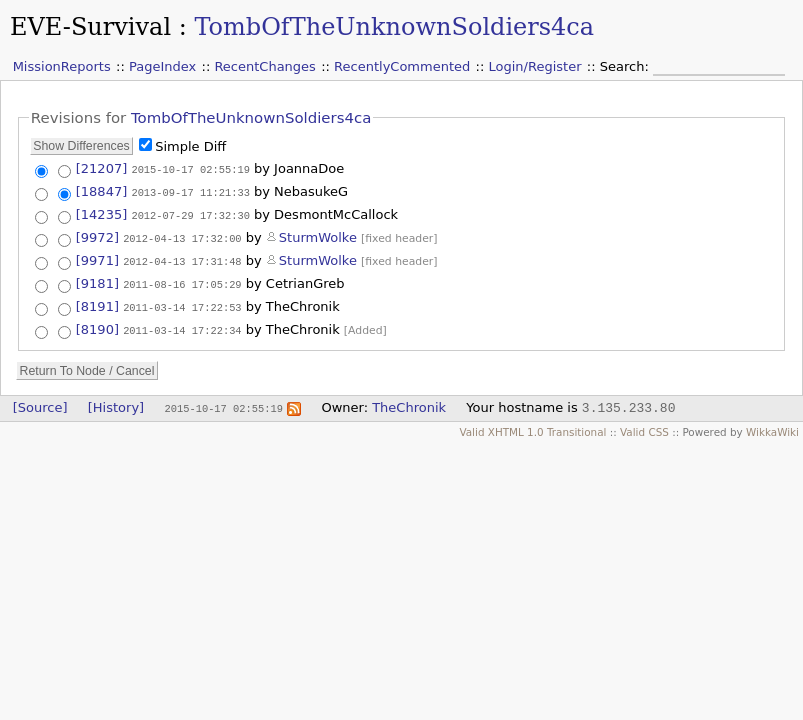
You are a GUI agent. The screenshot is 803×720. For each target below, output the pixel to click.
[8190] (97, 324)
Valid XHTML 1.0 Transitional (532, 427)
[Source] (40, 402)
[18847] (102, 190)
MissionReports (62, 66)
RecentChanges (264, 66)
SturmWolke (318, 234)
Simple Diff (190, 146)
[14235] (102, 212)
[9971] (97, 257)
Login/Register (535, 66)
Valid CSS (644, 427)
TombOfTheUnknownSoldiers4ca (394, 27)
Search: (626, 66)
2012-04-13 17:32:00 (182, 235)
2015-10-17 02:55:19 (190, 169)
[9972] (97, 234)
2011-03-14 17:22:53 (182, 303)
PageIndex (162, 66)
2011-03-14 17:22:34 (182, 325)
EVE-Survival (90, 27)
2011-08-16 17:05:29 (182, 281)
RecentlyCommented (402, 66)
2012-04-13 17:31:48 (182, 258)
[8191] (97, 302)
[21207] (102, 168)
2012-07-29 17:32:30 (190, 213)
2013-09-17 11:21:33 (190, 191)
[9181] (97, 280)
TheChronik (409, 402)
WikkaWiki (772, 427)
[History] (116, 402)
